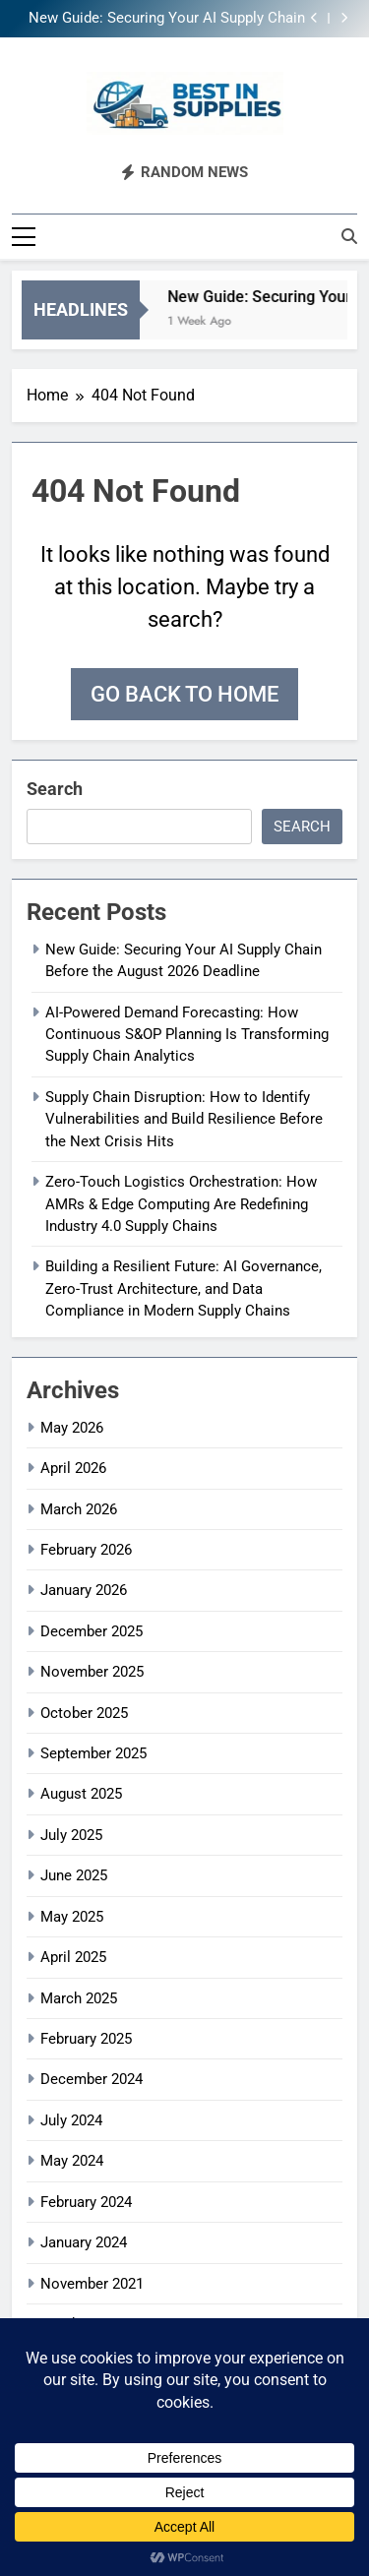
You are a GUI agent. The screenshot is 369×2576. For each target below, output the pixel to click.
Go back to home (184, 692)
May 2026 (71, 1426)
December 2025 (91, 1629)
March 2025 (78, 1996)
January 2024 (83, 2241)
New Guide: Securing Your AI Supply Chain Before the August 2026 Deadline (167, 19)
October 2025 (84, 1711)
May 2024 (71, 2160)
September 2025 (93, 1752)
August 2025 (81, 1793)
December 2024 (91, 2078)
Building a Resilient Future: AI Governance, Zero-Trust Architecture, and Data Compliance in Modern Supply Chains (183, 1288)
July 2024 (71, 2118)
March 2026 (78, 1507)
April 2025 (73, 1956)
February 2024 (86, 2200)
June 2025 (73, 1874)
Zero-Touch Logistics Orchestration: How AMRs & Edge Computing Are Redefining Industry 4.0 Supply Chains (181, 1203)
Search (55, 786)
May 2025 (71, 1915)
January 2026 (83, 1589)
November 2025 (92, 1671)
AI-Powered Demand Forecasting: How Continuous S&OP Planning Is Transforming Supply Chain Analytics (187, 1033)
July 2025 (71, 1833)
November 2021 (92, 2282)
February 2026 (86, 1548)
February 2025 (86, 2038)
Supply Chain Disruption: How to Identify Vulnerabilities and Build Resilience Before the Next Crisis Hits (184, 1117)
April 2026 (73, 1467)
